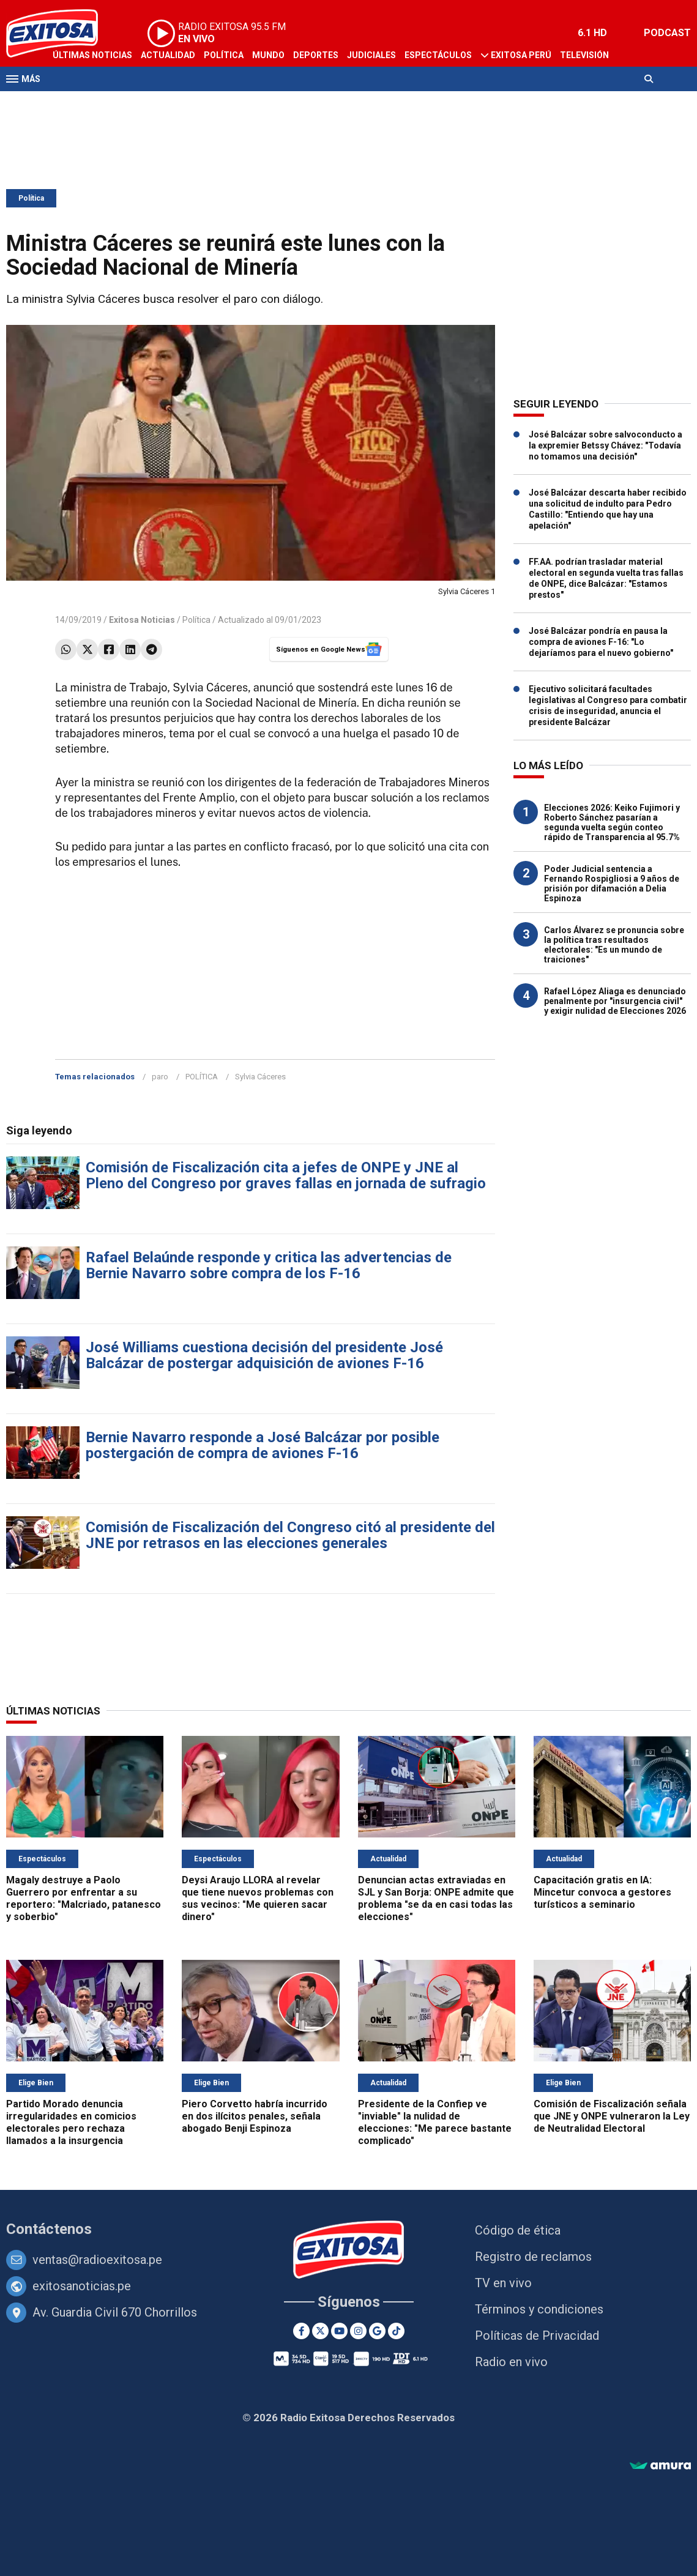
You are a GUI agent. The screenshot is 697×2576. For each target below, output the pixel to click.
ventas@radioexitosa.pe (97, 2259)
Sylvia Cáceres (260, 1076)
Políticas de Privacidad (537, 2335)
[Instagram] (358, 2331)
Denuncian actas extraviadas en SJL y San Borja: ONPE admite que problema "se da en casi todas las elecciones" (436, 1898)
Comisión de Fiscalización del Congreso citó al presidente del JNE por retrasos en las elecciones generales (290, 1535)
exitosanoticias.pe (81, 2286)
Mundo (268, 55)
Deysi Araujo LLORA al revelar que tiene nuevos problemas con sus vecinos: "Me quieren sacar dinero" (258, 1898)
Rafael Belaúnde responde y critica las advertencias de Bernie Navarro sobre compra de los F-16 (269, 1265)
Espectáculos (438, 55)
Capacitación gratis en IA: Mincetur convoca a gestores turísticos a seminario (602, 1892)
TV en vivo (503, 2283)
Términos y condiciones (539, 2309)
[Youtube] (339, 2331)
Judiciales (371, 55)
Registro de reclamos (533, 2256)
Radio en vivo (511, 2362)
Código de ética (518, 2230)
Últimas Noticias (92, 55)
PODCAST (667, 33)
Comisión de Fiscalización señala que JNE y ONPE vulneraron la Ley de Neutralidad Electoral (612, 2116)
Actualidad (168, 55)
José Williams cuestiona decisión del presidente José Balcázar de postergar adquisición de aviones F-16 (264, 1355)
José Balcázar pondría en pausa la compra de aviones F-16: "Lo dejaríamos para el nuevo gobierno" (601, 642)
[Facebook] (301, 2331)
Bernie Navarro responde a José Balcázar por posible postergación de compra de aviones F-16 (262, 1445)
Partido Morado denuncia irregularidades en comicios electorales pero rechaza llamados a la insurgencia (71, 2122)
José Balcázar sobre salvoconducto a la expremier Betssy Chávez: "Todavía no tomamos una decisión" (605, 445)
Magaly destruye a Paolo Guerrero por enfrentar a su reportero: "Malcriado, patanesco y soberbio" (83, 1898)
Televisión (584, 55)
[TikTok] (396, 2331)
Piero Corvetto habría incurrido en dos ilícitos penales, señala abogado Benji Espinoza (254, 2116)
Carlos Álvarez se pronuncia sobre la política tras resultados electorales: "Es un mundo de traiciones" (614, 944)
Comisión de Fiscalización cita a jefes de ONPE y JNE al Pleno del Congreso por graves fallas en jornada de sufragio (286, 1175)
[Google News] (377, 2331)
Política (224, 55)
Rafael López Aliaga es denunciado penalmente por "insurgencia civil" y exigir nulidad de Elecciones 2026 (615, 1001)
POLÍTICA (201, 1076)
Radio (65, 103)
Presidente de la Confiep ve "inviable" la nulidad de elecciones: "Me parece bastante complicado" (435, 2122)
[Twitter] (320, 2331)
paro (160, 1076)
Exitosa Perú (521, 55)
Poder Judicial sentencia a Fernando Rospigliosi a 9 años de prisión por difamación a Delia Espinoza (611, 883)
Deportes (315, 55)
